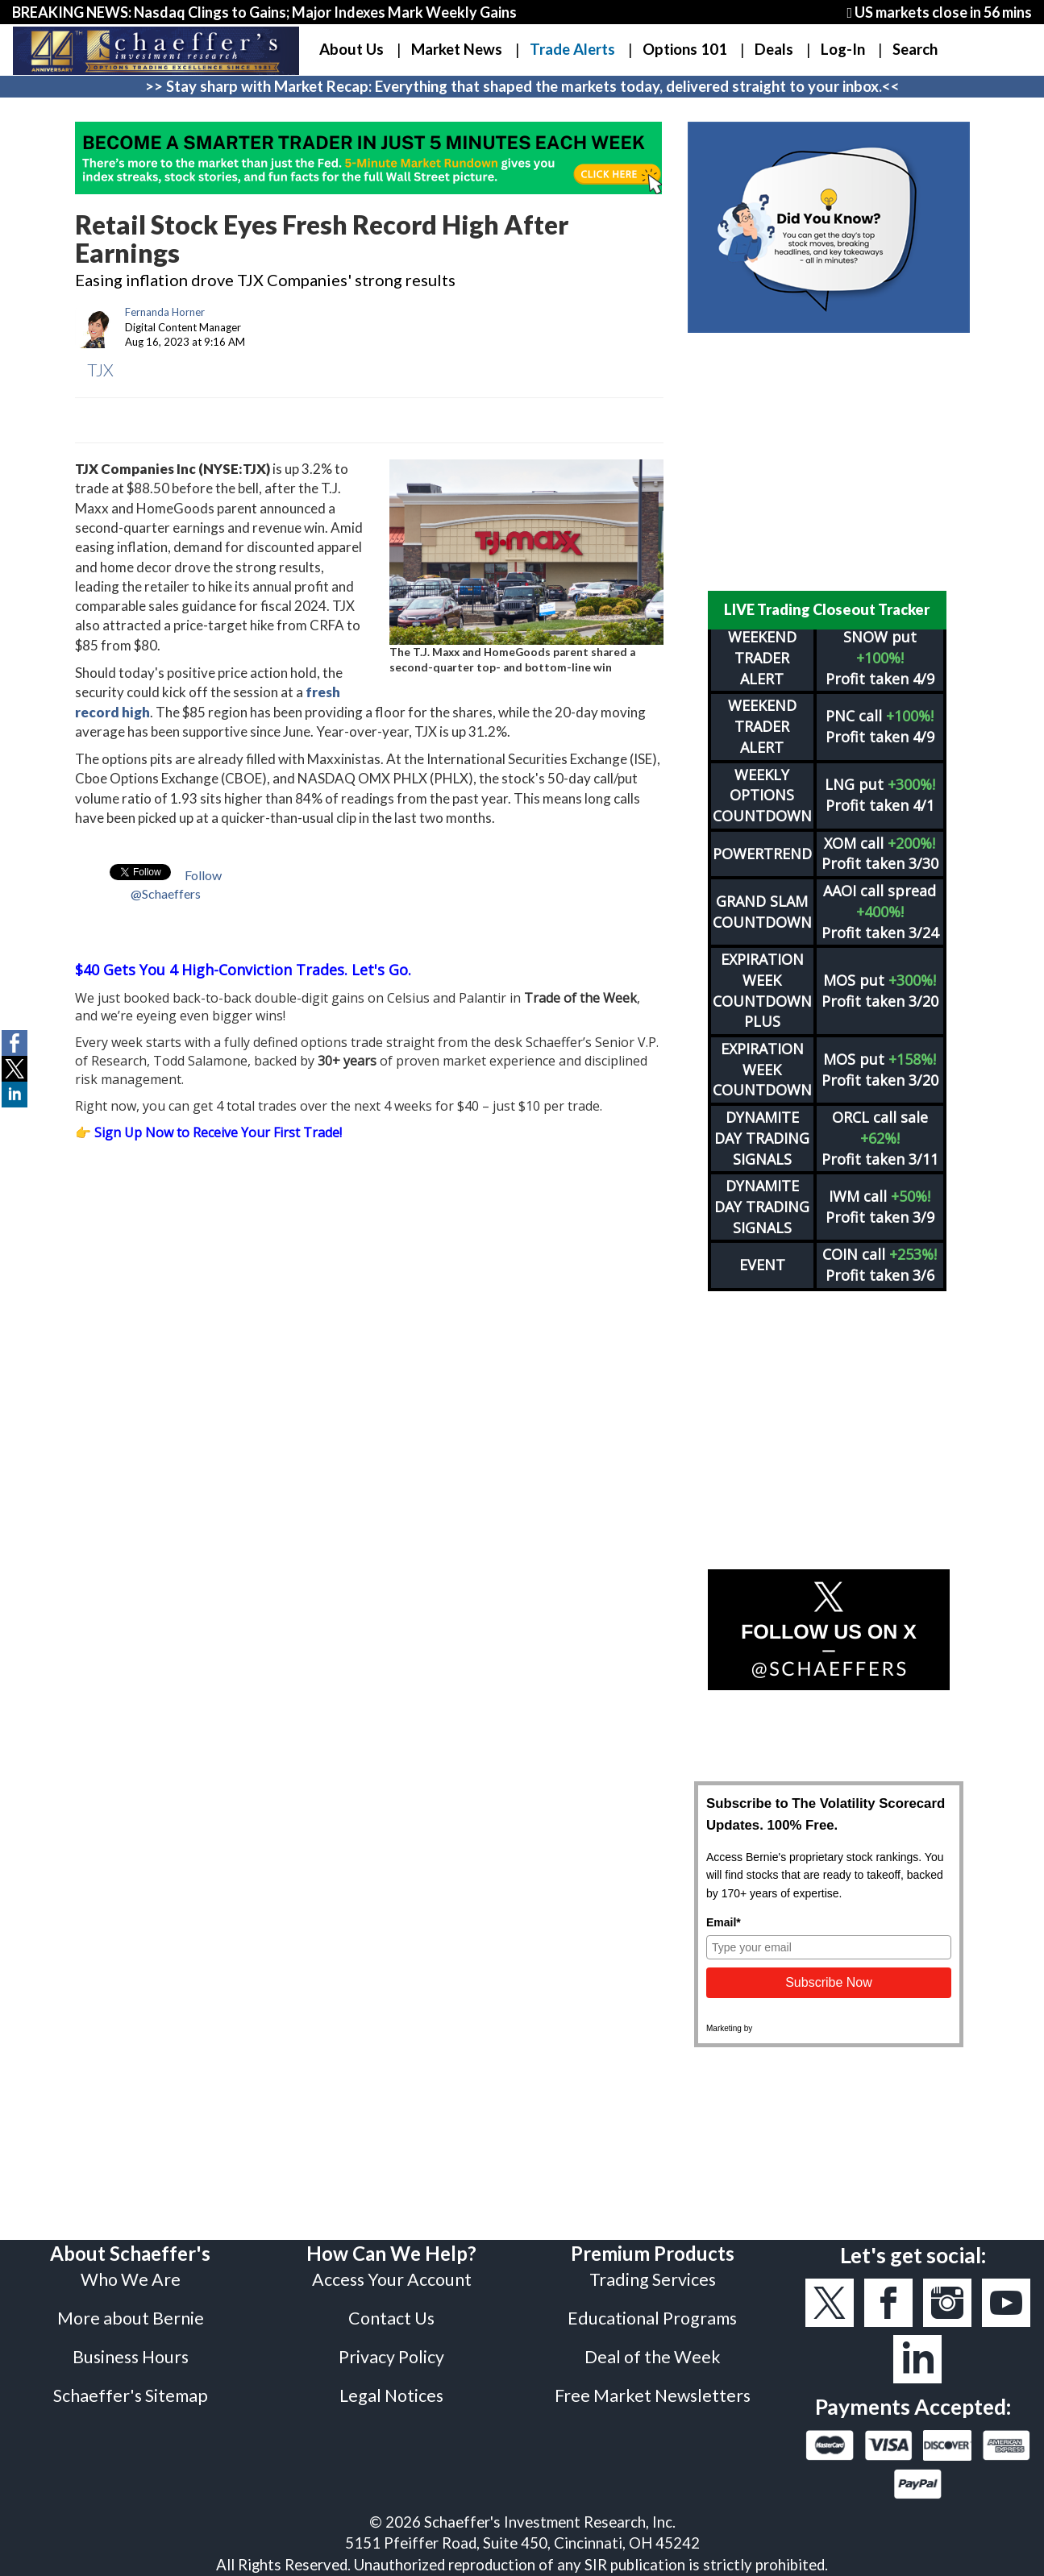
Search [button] (915, 49)
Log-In (843, 49)
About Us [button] (351, 49)
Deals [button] (774, 49)
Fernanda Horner (165, 311)
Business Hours (131, 2356)
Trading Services (652, 2279)
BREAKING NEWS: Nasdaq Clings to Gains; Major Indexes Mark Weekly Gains (264, 12)
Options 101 (685, 49)
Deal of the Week (652, 2356)
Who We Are (131, 2279)
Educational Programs (652, 2318)
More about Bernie (130, 2318)
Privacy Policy (391, 2356)
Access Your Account (392, 2279)
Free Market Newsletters (653, 2395)
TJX (100, 369)
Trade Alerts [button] (572, 49)
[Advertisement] (829, 462)
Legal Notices (391, 2395)
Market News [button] (456, 49)
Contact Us (391, 2318)
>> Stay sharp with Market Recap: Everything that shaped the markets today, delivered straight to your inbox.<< (522, 86)
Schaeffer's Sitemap (130, 2395)
